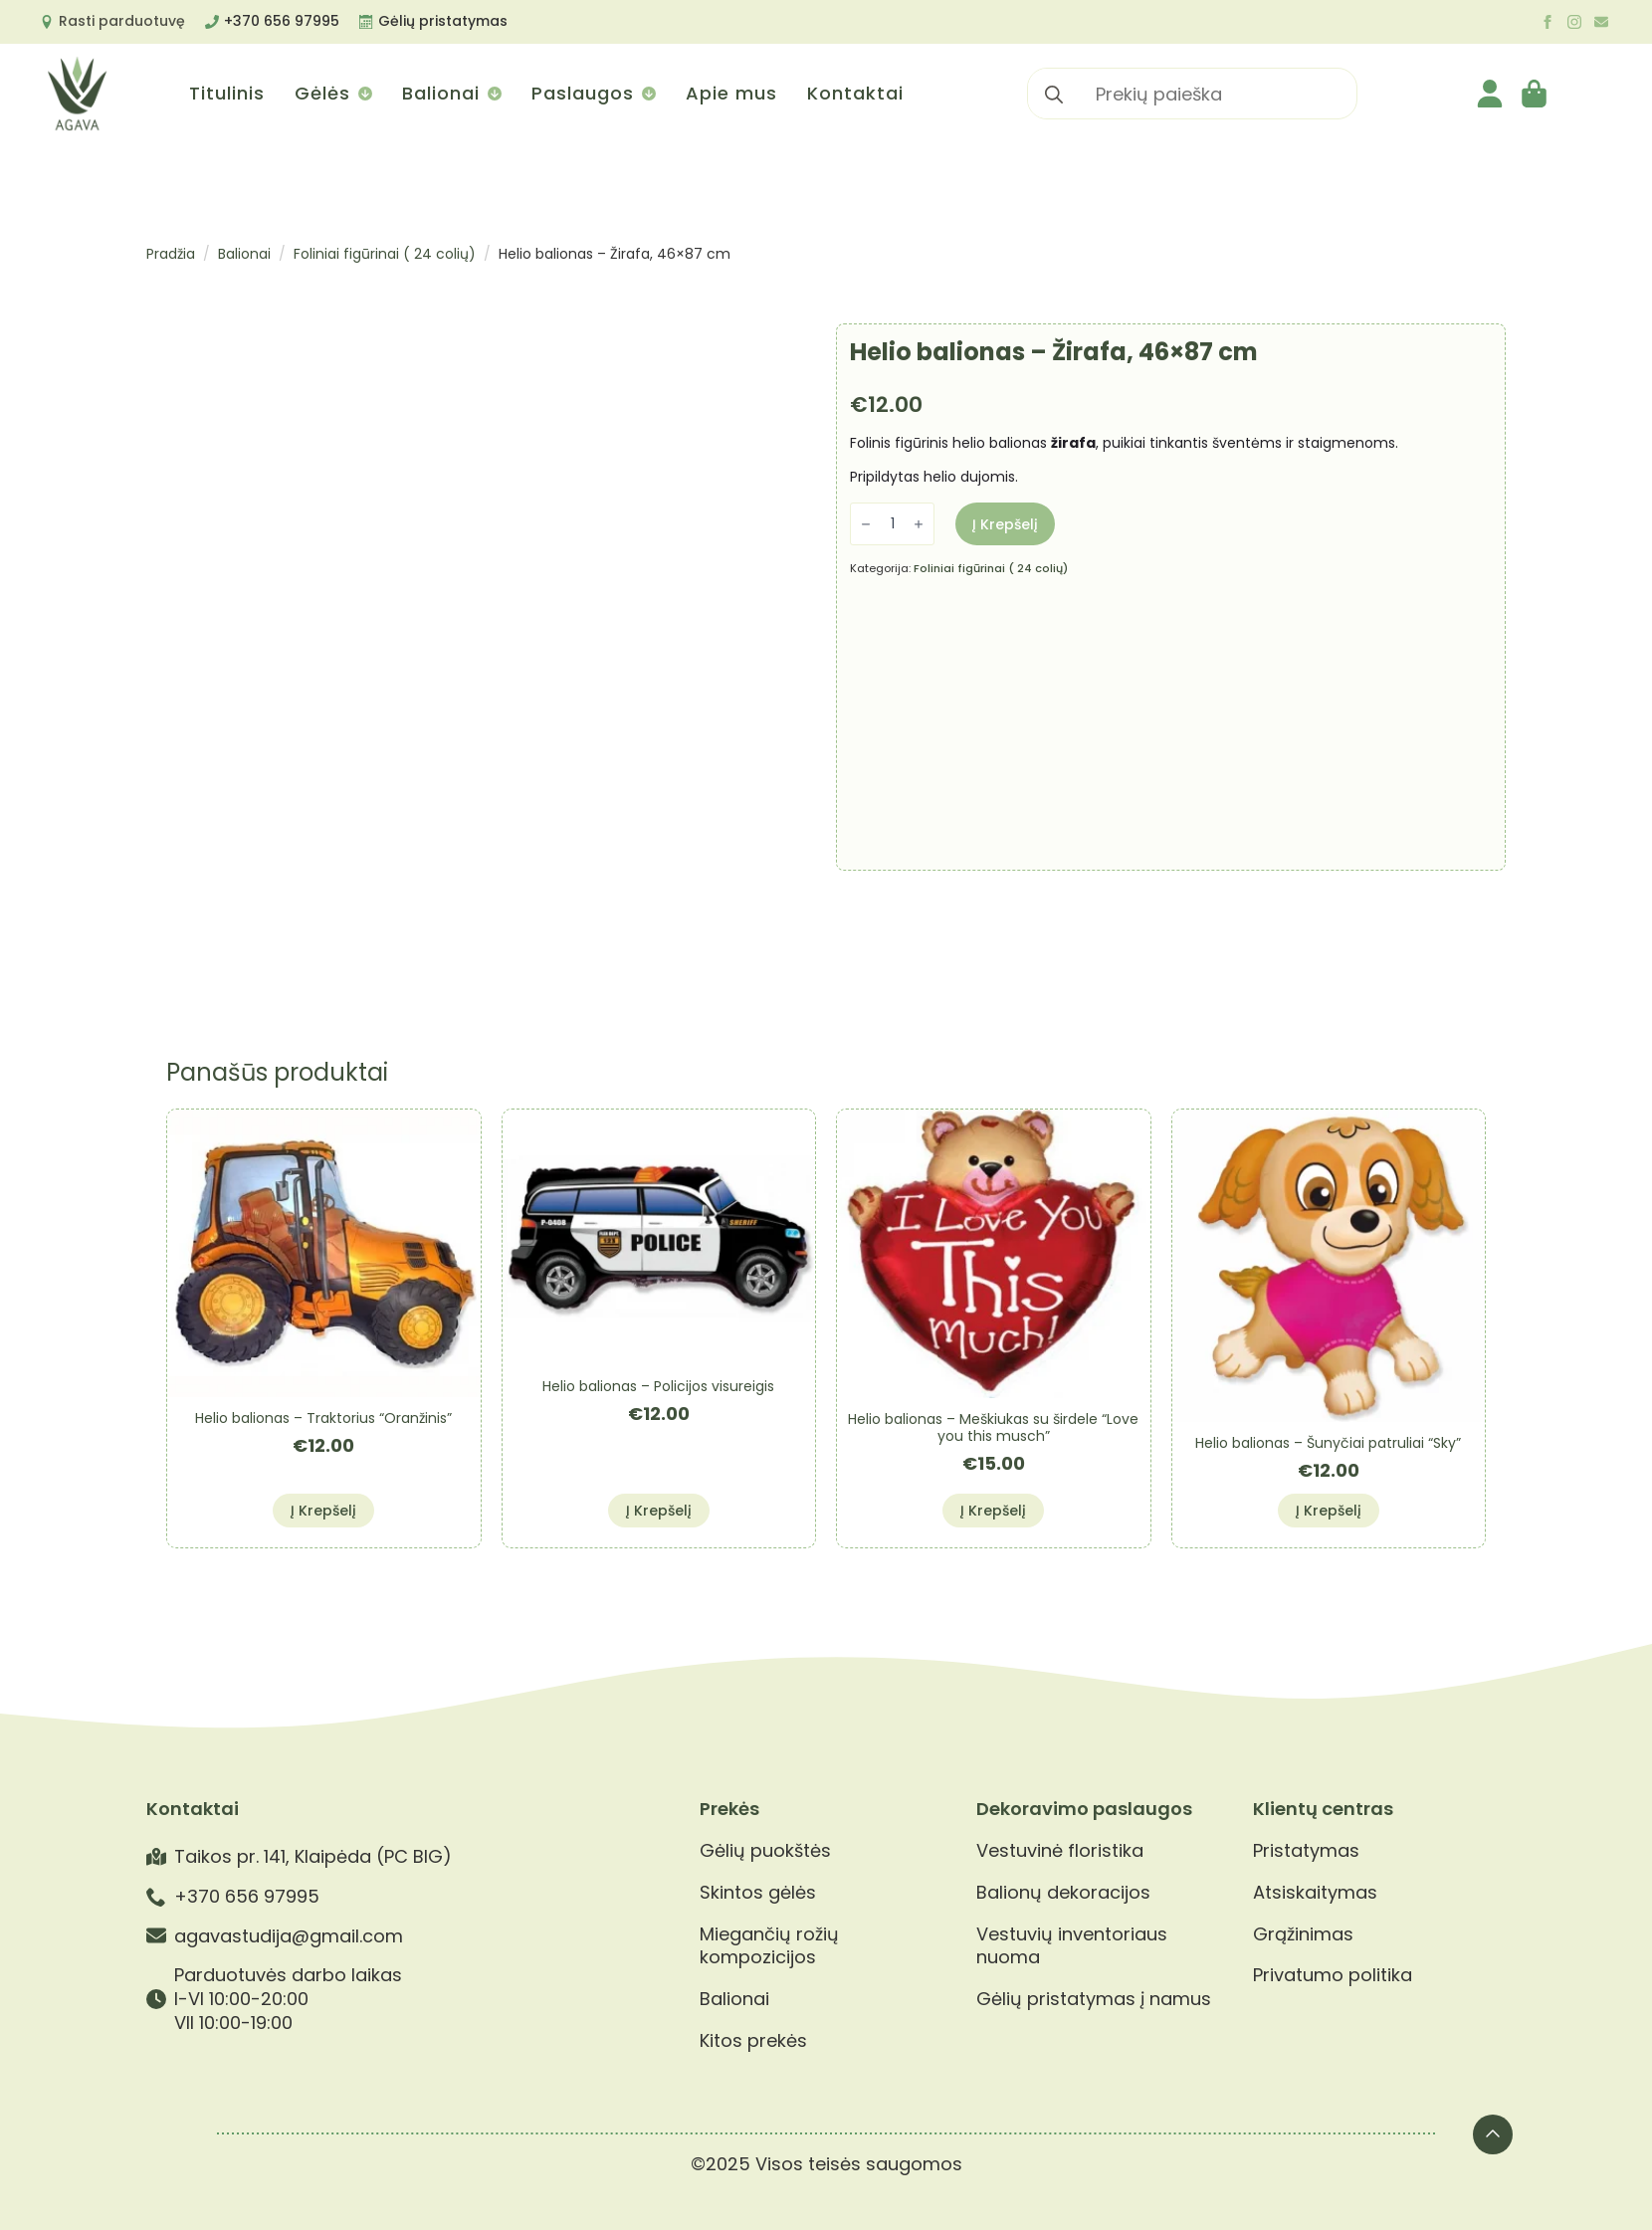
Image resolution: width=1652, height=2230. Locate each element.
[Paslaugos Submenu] (647, 93)
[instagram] (1574, 22)
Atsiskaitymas (1315, 1893)
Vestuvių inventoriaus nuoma (1071, 1946)
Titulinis (227, 93)
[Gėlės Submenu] (363, 93)
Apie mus (731, 93)
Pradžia (170, 254)
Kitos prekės (753, 2041)
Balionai (441, 93)
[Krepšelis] (1535, 93)
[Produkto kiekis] (892, 524)
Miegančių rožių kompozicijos (769, 1946)
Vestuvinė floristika (1059, 1851)
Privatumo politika (1332, 1975)
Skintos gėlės (758, 1893)
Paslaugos (582, 93)
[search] (1054, 94)
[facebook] (1547, 22)
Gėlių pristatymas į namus (1093, 1999)
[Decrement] (866, 523)
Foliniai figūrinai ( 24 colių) (385, 254)
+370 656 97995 (281, 21)
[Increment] (918, 523)
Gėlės (322, 93)
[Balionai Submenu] (493, 93)
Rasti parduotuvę (122, 21)
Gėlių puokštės (765, 1851)
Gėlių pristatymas (443, 21)
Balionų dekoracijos (1063, 1893)
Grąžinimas (1303, 1934)
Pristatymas (1306, 1851)
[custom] (1601, 22)
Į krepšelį (1005, 524)
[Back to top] (1493, 2134)
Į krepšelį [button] (323, 1510)
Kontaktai (855, 93)
